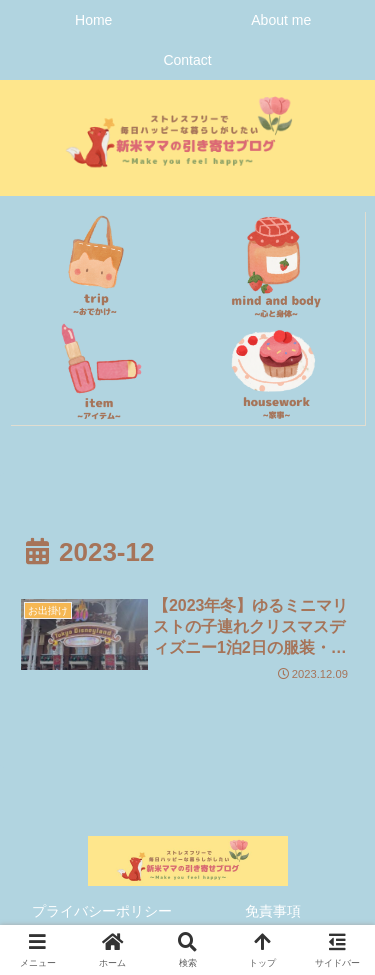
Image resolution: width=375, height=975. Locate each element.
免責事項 (273, 911)
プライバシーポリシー (102, 911)
